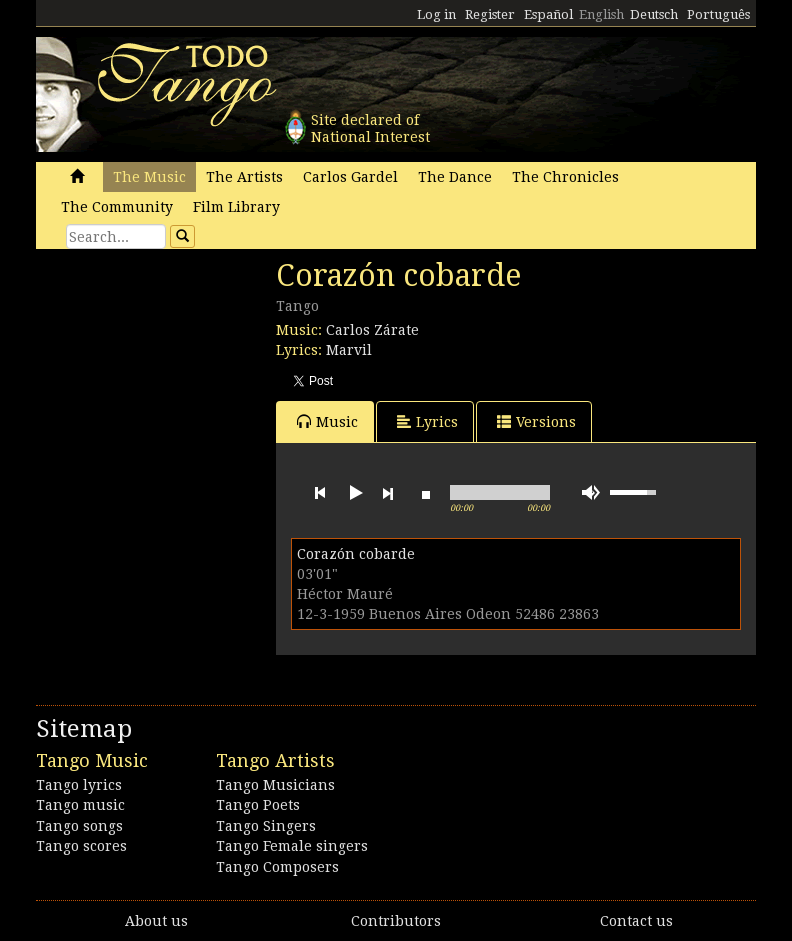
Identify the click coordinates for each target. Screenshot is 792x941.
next (388, 493)
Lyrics (427, 421)
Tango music (80, 805)
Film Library (236, 207)
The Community (117, 207)
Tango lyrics (79, 785)
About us (156, 921)
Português (718, 14)
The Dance (455, 177)
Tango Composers (277, 867)
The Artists (244, 177)
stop (426, 493)
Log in (436, 14)
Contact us (636, 921)
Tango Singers (266, 826)
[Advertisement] (186, 395)
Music (327, 421)
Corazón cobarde (356, 554)
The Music (149, 177)
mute (591, 492)
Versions (536, 421)
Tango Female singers (292, 846)
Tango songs (79, 826)
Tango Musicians (275, 785)
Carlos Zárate (372, 330)
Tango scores (81, 846)
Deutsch (654, 14)
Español (548, 14)
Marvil (349, 350)
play (354, 493)
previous (320, 493)
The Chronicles (565, 177)
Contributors (396, 921)
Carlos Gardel (350, 177)
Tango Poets (258, 805)
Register (490, 14)
